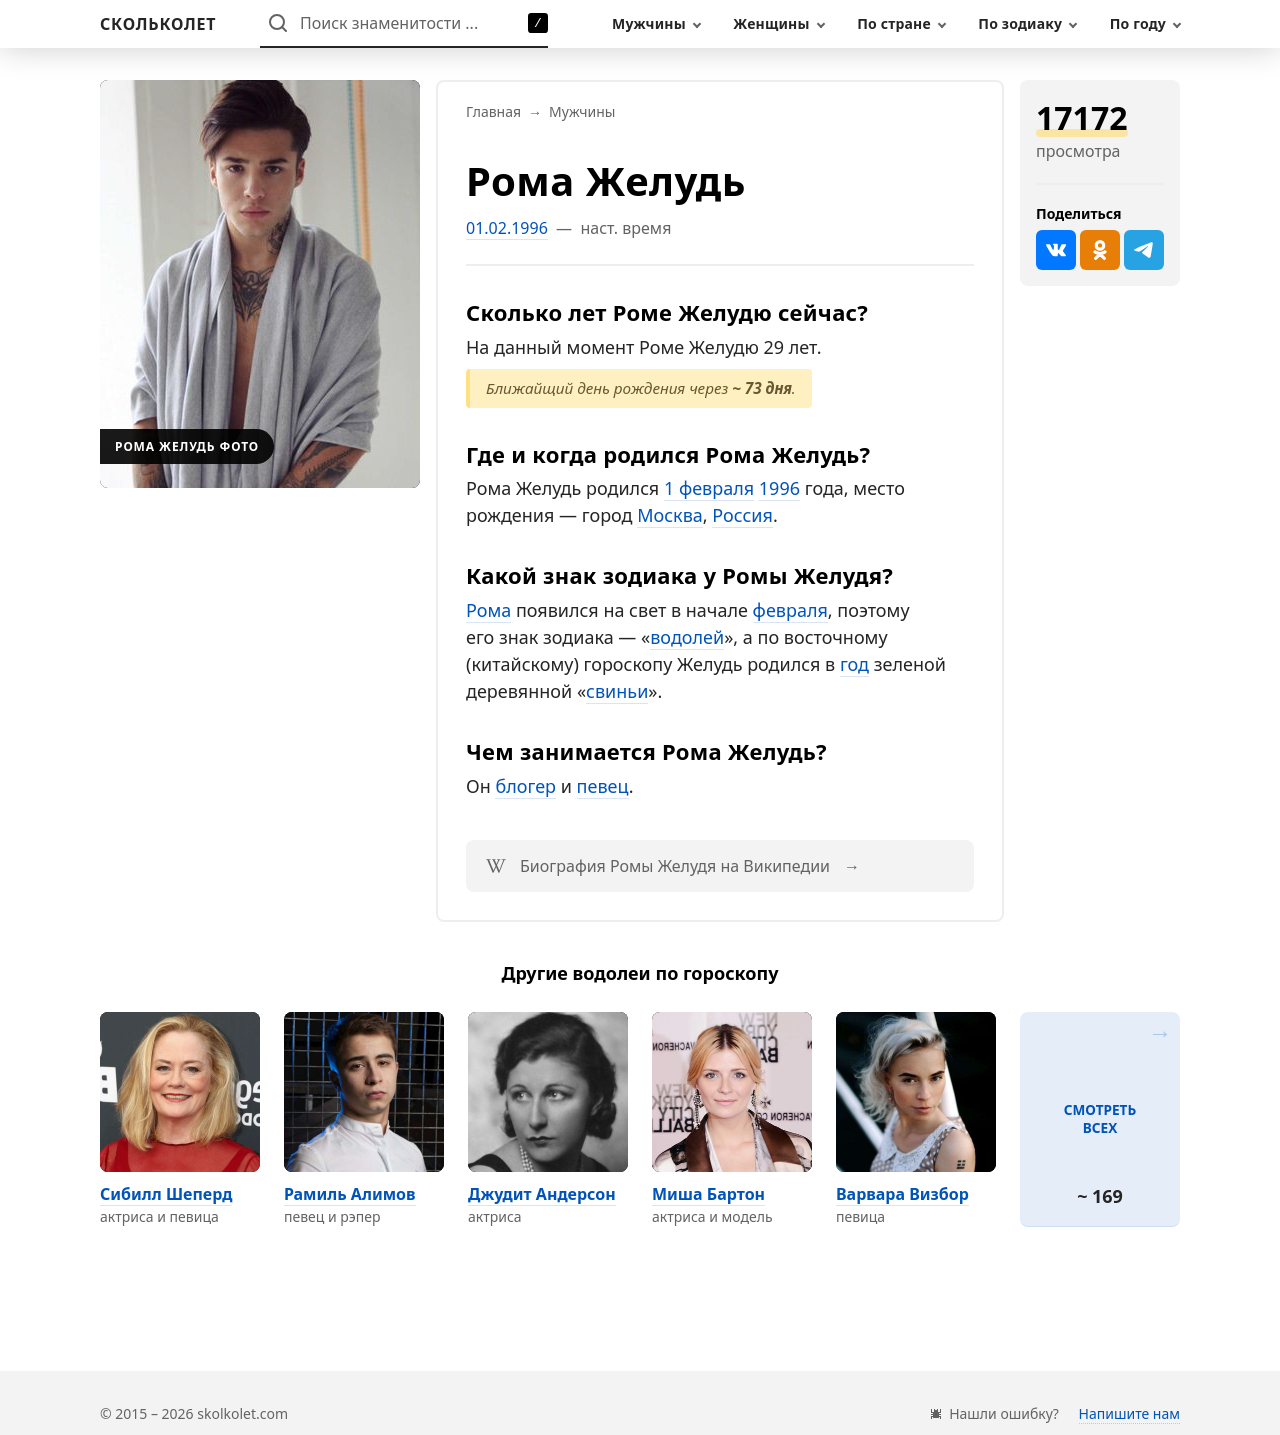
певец (603, 786)
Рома (488, 610)
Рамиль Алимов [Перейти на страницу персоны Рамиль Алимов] (350, 1194)
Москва (670, 515)
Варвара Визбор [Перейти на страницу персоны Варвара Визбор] (902, 1194)
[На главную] (158, 24)
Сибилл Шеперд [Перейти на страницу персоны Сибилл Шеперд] (166, 1194)
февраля (790, 610)
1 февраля (709, 488)
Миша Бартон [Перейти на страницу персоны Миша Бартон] (708, 1194)
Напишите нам (1129, 1413)
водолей (687, 637)
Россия (742, 515)
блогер (525, 786)
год (854, 664)
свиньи (617, 691)
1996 (779, 488)
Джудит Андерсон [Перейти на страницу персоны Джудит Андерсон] (542, 1194)
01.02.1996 (507, 228)
